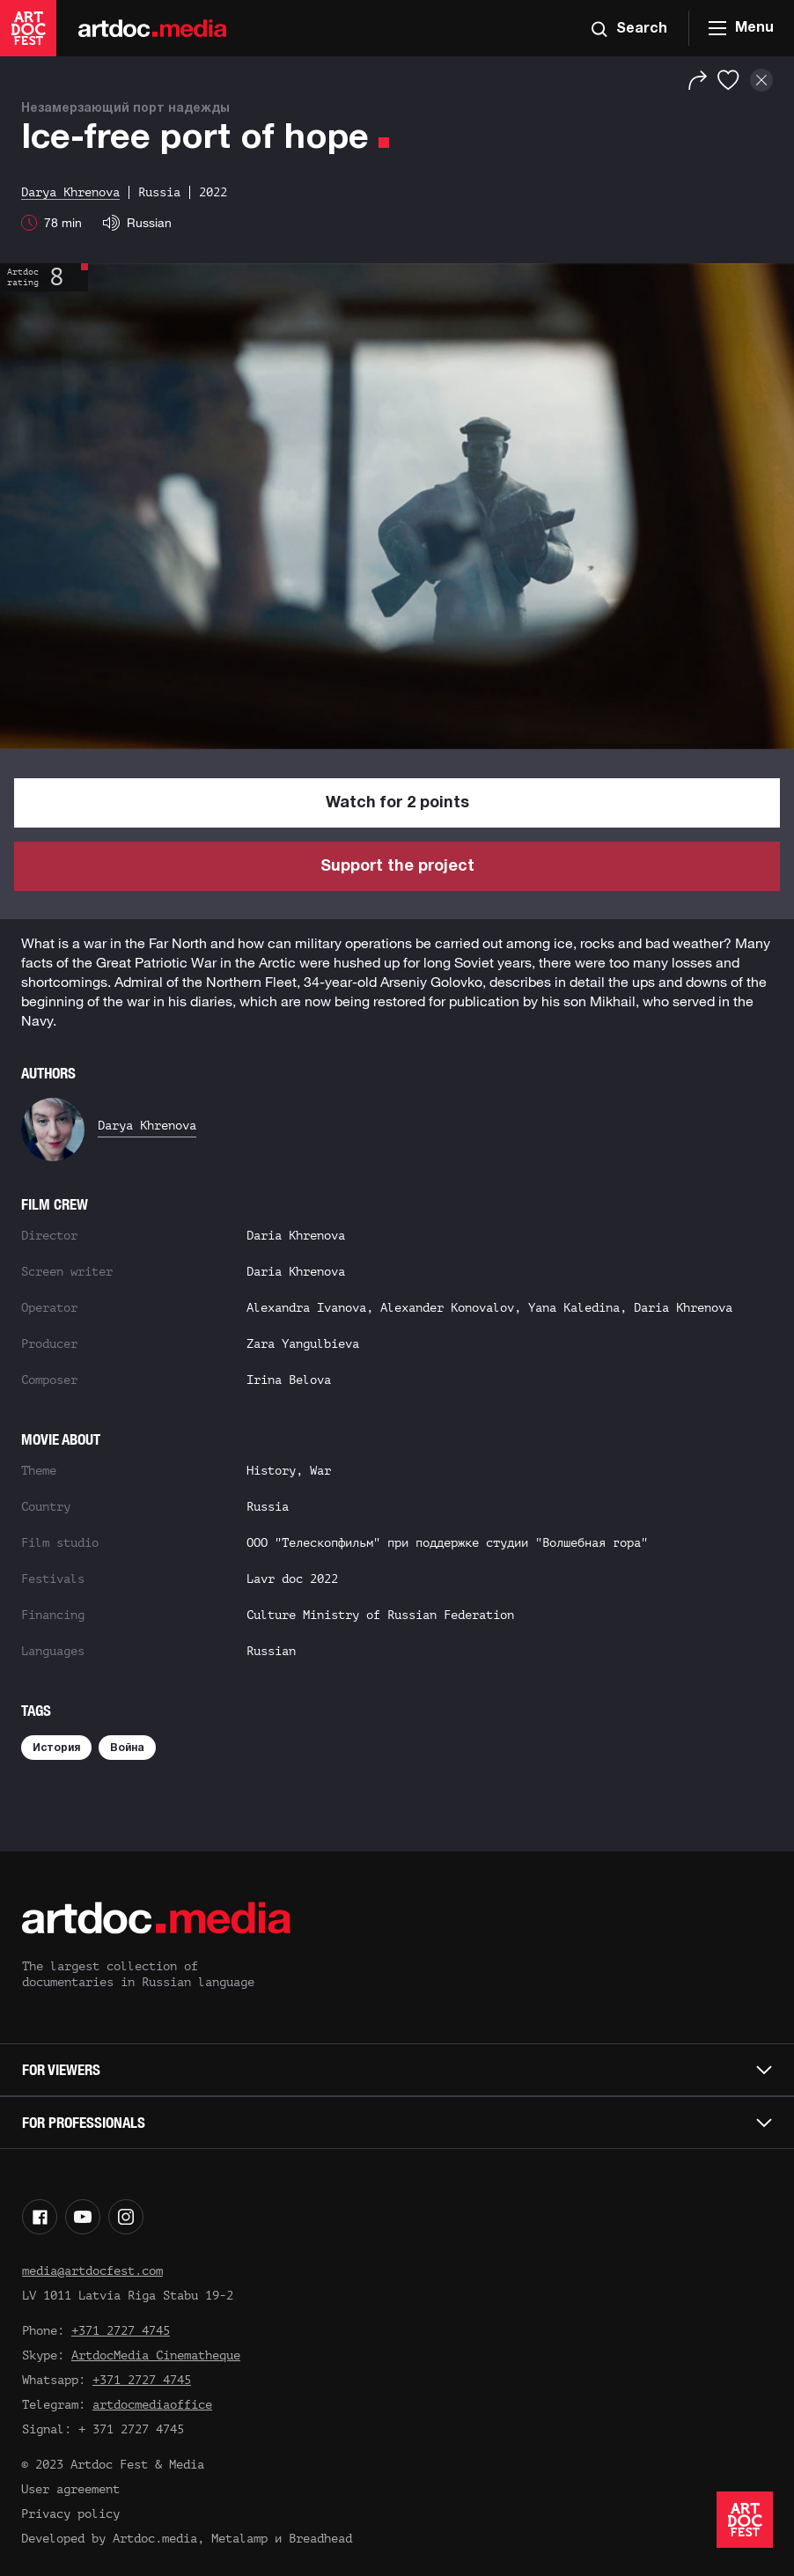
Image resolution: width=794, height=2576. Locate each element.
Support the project (397, 866)
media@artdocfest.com (92, 2271)
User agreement (70, 2489)
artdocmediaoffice (152, 2404)
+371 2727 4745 (120, 2330)
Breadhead (320, 2538)
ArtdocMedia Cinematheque (155, 2355)
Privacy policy (70, 2514)
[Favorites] (728, 80)
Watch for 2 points (397, 803)
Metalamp (239, 2538)
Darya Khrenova (147, 1125)
